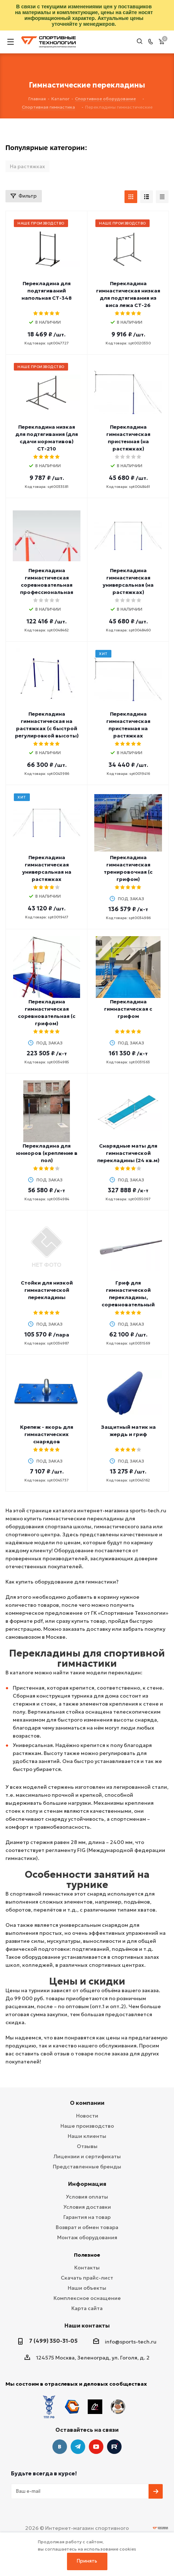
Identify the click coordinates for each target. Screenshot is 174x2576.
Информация (87, 2183)
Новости (87, 2115)
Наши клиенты (87, 2136)
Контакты (87, 2267)
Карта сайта (87, 2308)
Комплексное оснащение (87, 2298)
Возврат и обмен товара (87, 2227)
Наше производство (87, 2126)
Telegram (78, 2431)
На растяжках (27, 166)
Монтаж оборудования (87, 2237)
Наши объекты (87, 2288)
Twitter (114, 2431)
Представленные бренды (87, 2166)
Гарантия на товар (87, 2217)
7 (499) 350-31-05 (53, 2340)
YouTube (96, 2431)
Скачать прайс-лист (87, 2277)
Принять (87, 2561)
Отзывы (87, 2146)
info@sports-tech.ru (131, 2341)
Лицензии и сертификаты (87, 2156)
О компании (87, 2102)
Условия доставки (87, 2207)
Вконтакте (59, 2431)
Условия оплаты (87, 2196)
